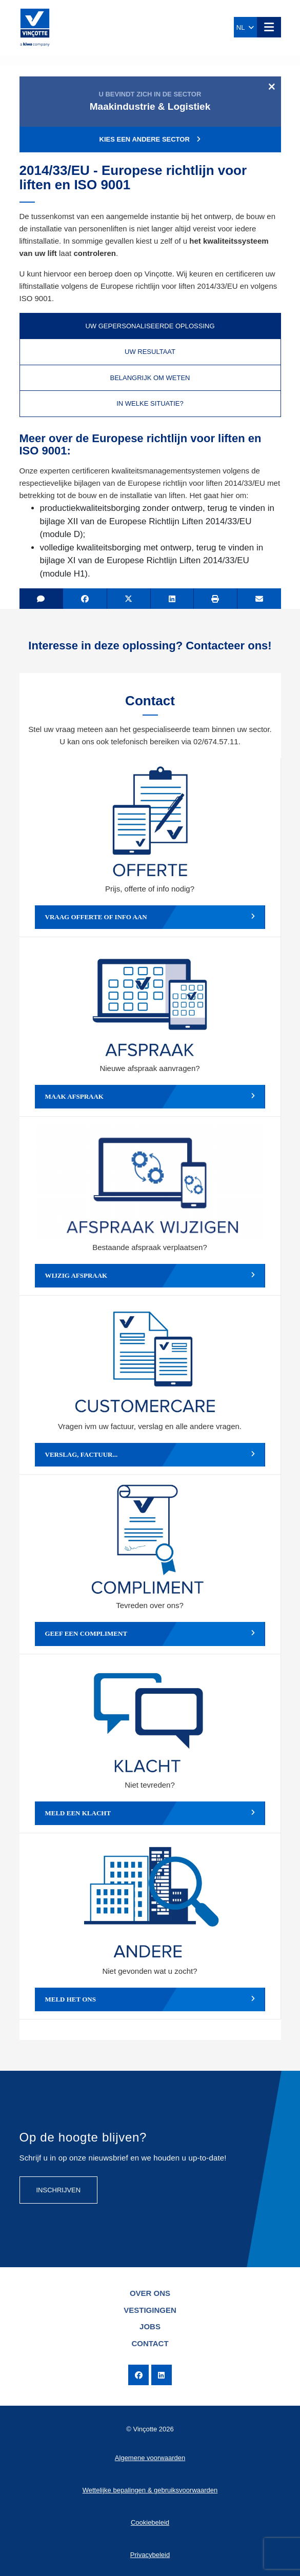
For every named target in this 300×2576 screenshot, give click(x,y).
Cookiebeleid (150, 2522)
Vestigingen (150, 2310)
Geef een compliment (150, 1634)
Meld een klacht (150, 1813)
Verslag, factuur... (150, 1455)
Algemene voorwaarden (150, 2458)
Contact (149, 2343)
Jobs (150, 2326)
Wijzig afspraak (150, 1276)
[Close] (271, 86)
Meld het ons (150, 1999)
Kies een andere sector (150, 139)
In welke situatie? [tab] (150, 403)
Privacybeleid (150, 2555)
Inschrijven (58, 2190)
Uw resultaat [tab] (150, 351)
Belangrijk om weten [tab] (150, 378)
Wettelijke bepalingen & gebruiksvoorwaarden (150, 2490)
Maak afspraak (150, 1097)
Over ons (150, 2293)
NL (245, 27)
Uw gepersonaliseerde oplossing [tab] (149, 326)
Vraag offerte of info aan (150, 917)
